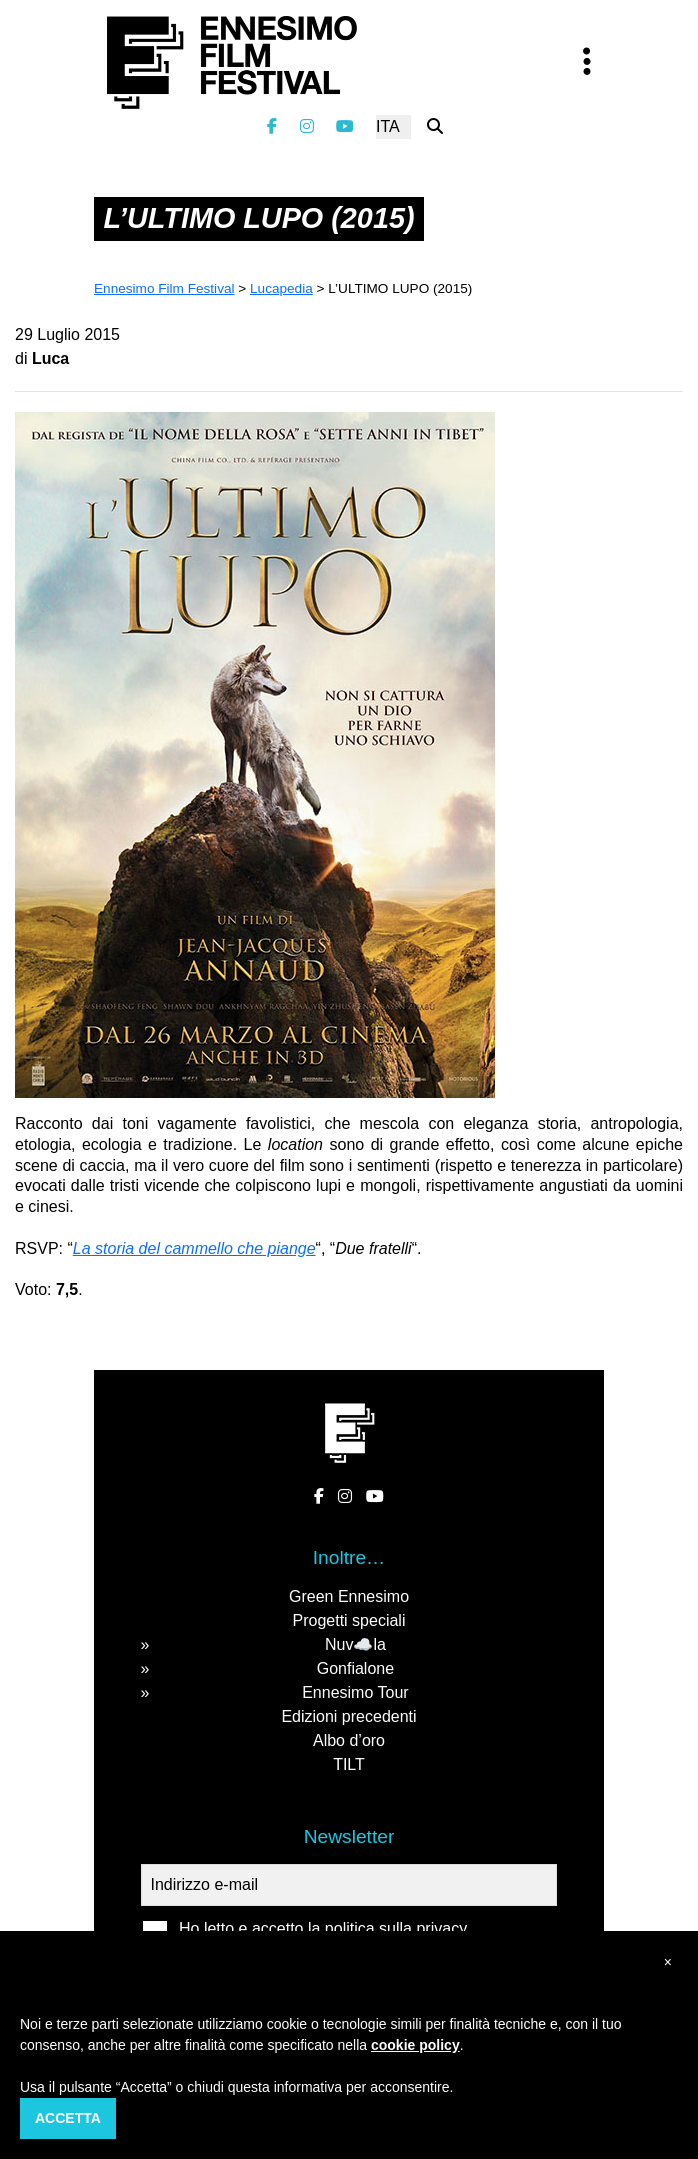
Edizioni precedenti (348, 1716)
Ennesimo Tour (355, 1692)
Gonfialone (355, 1668)
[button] (668, 1962)
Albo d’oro (349, 1740)
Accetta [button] (68, 2118)
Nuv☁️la (355, 1644)
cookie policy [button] (415, 2045)
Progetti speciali (349, 1620)
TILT (349, 1764)
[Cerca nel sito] (435, 126)
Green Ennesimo (349, 1596)
